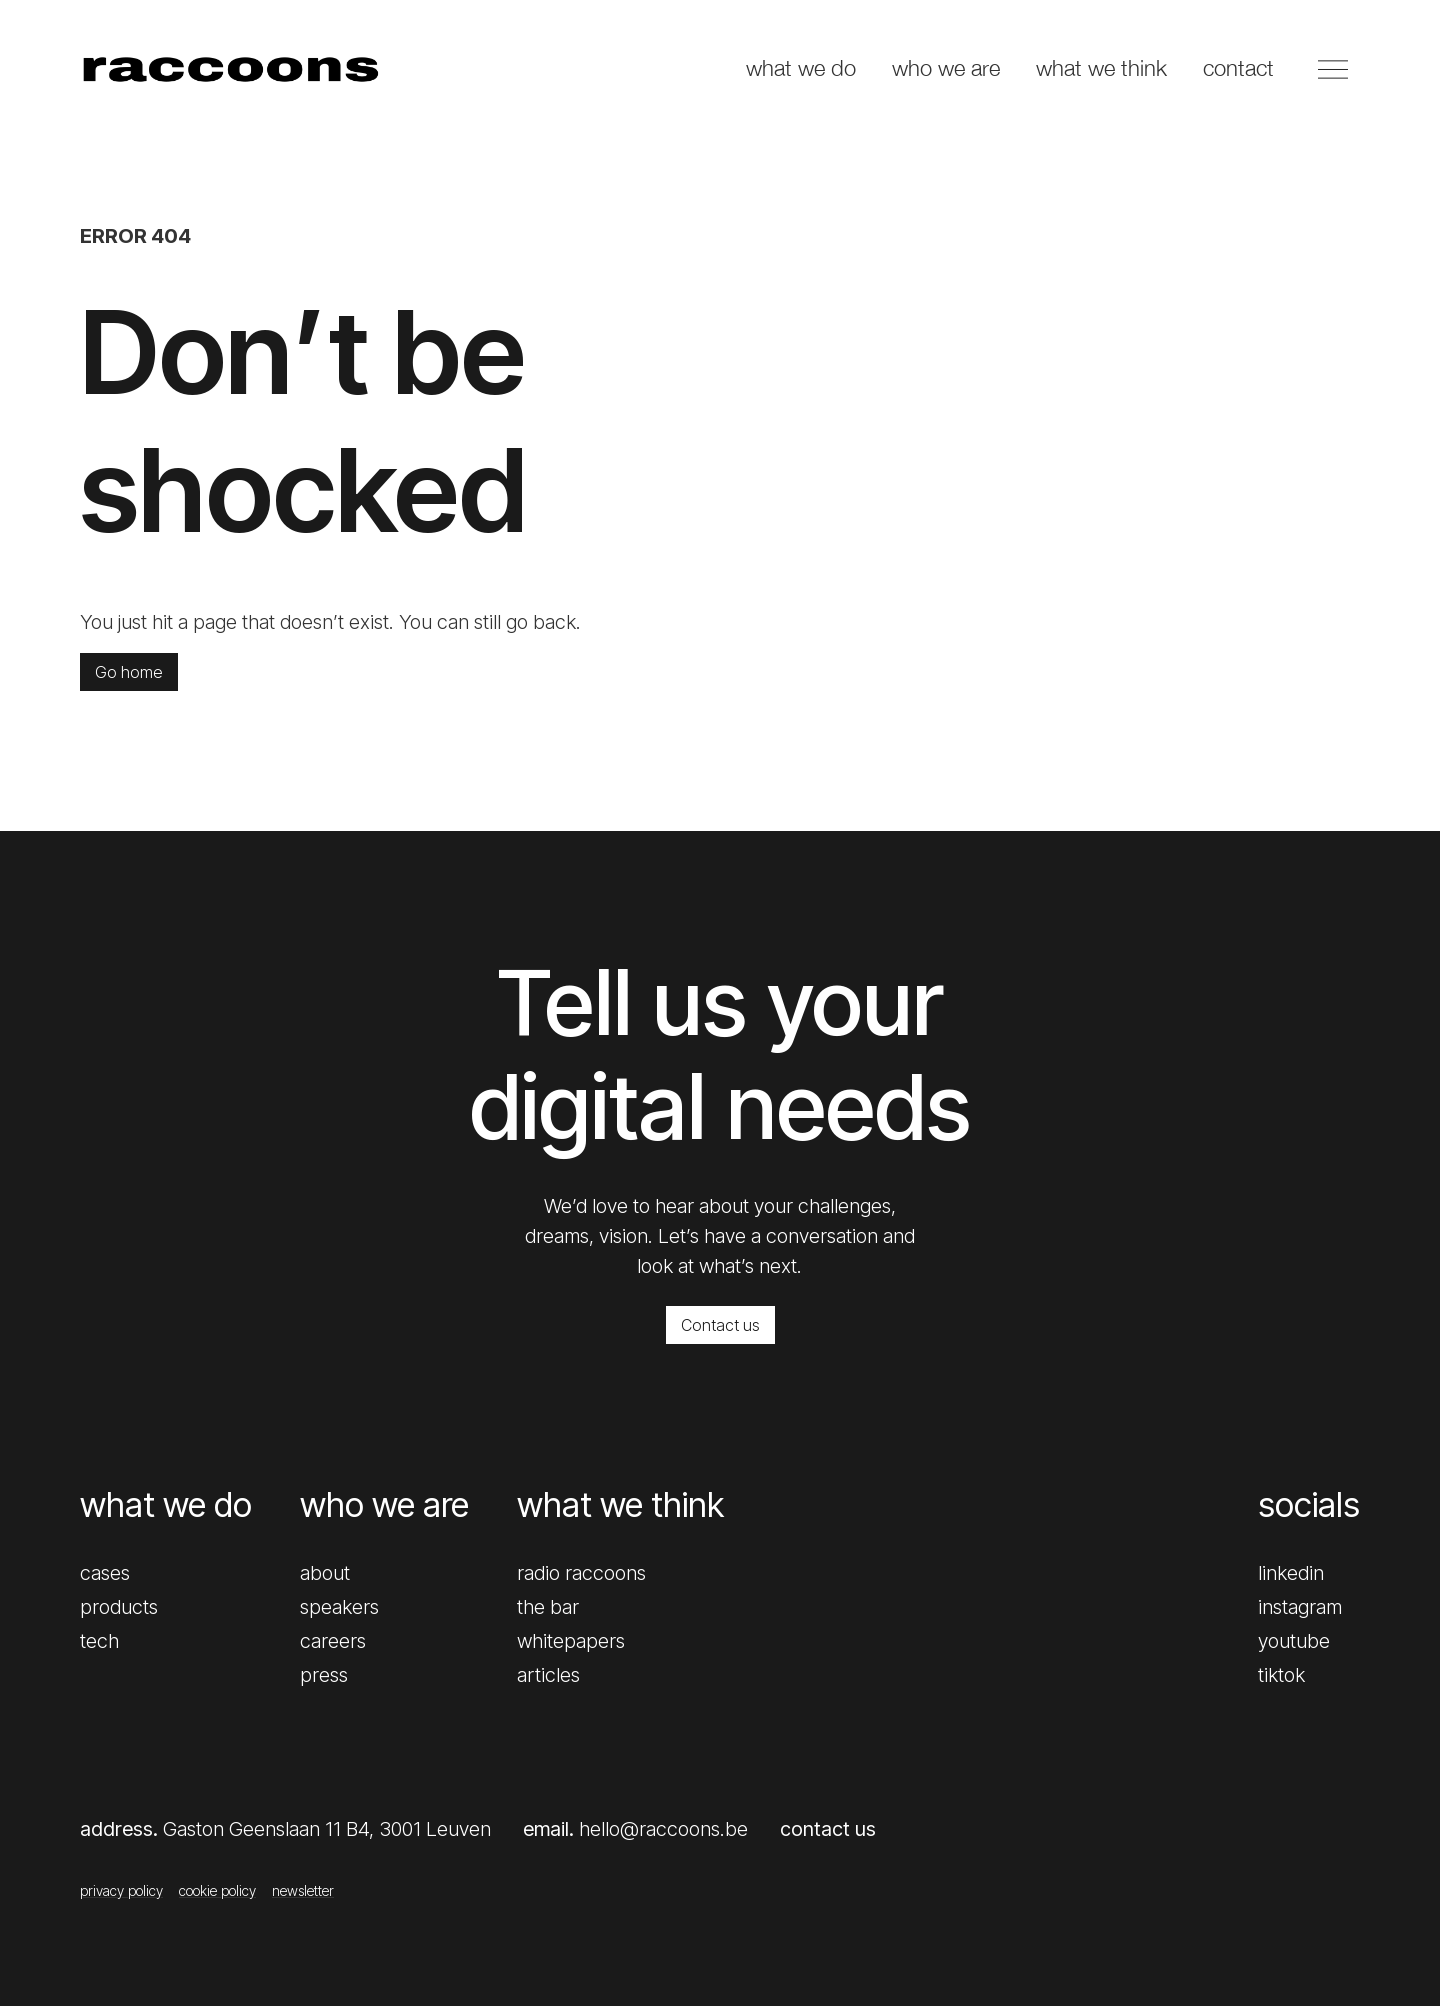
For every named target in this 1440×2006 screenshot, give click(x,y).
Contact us (720, 1325)
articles (548, 1675)
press (324, 1675)
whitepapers (571, 1641)
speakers (339, 1607)
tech (99, 1641)
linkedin (1291, 1573)
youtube (1294, 1641)
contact (1238, 68)
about (325, 1573)
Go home (129, 672)
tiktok (1281, 1675)
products (119, 1607)
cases (105, 1573)
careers (333, 1641)
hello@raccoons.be (663, 1829)
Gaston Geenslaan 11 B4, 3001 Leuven (327, 1829)
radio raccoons (581, 1573)
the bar (548, 1607)
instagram (1300, 1607)
